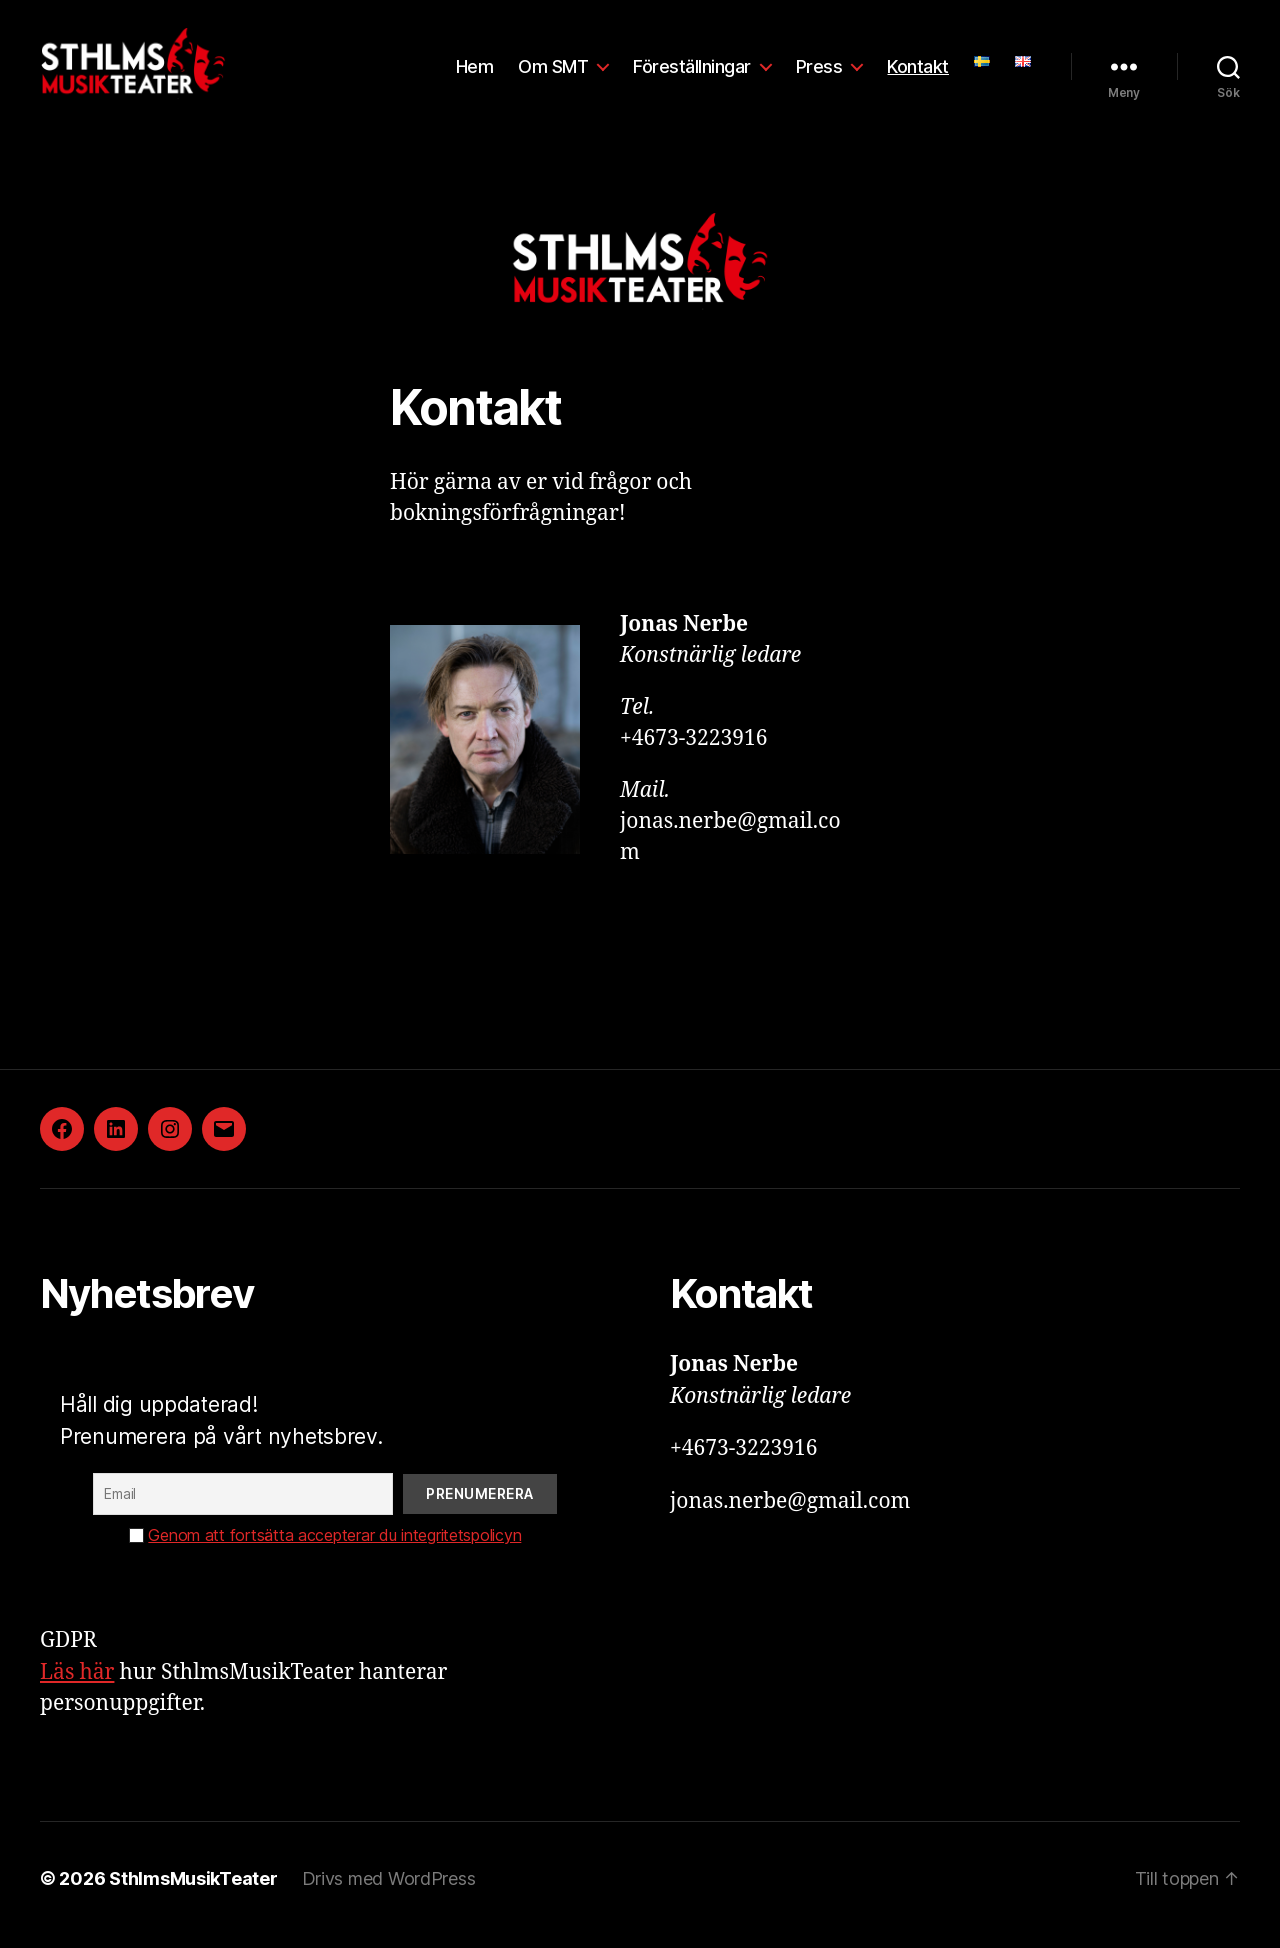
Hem (475, 72)
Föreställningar (692, 72)
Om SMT (553, 72)
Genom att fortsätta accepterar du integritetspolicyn (334, 1549)
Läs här (77, 1685)
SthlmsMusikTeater (193, 1891)
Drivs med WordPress (389, 1891)
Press (819, 72)
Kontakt (918, 72)
